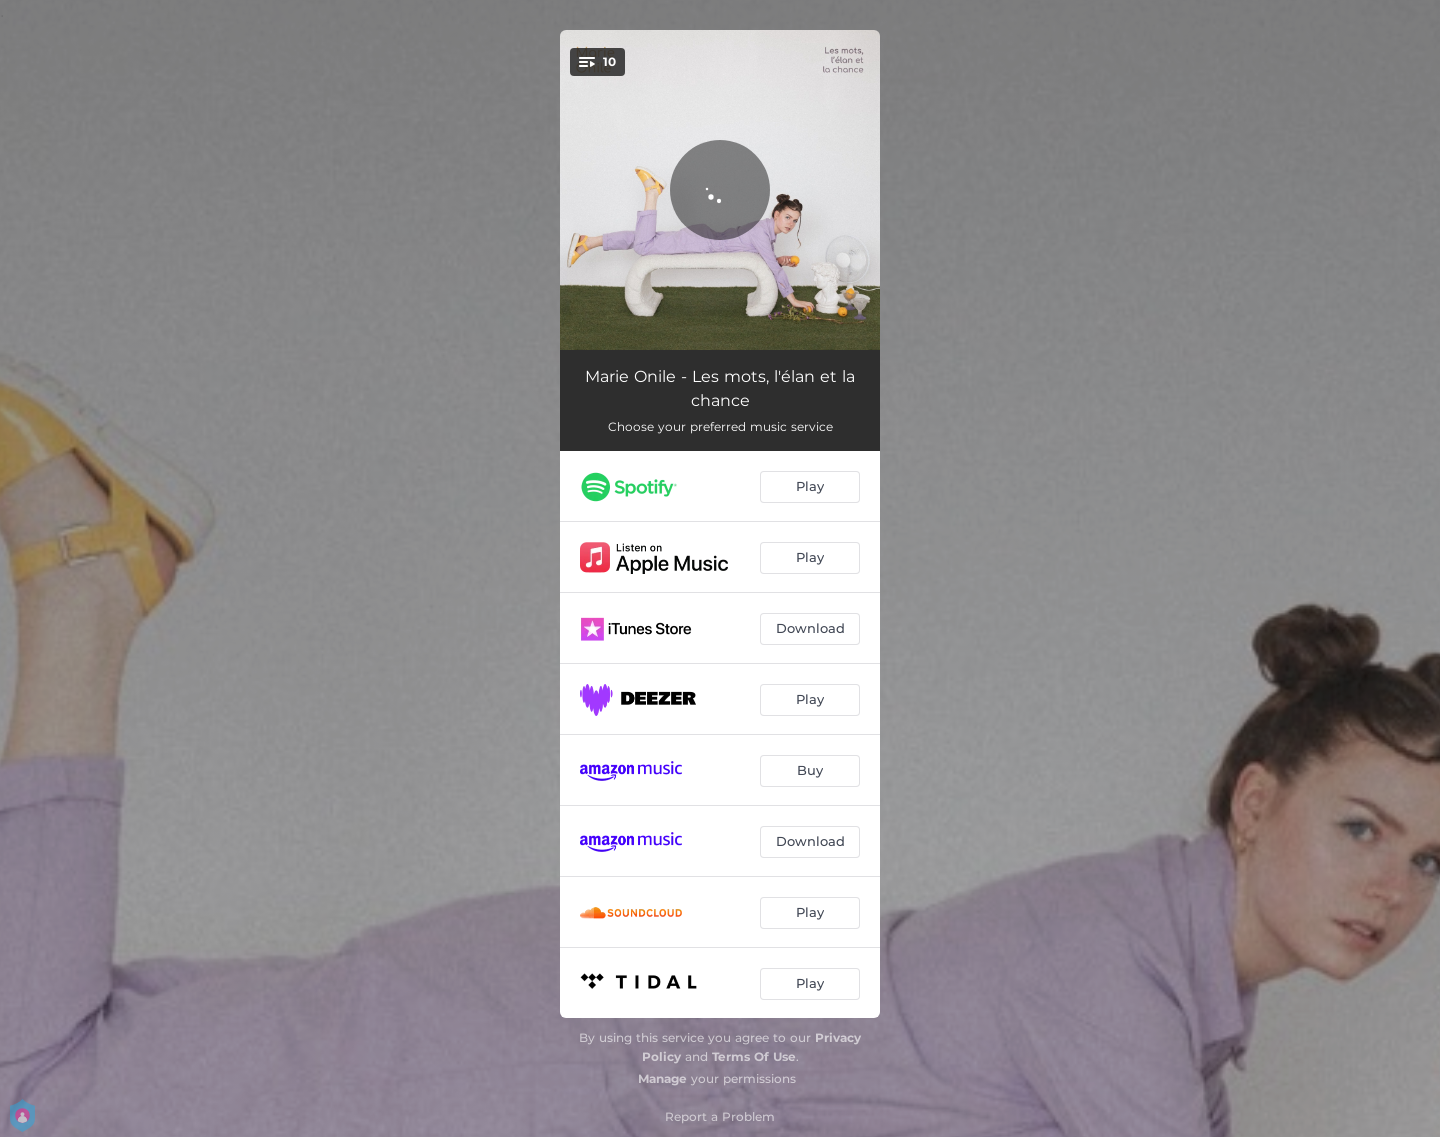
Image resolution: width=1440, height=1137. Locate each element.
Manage (662, 1078)
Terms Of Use (754, 1056)
